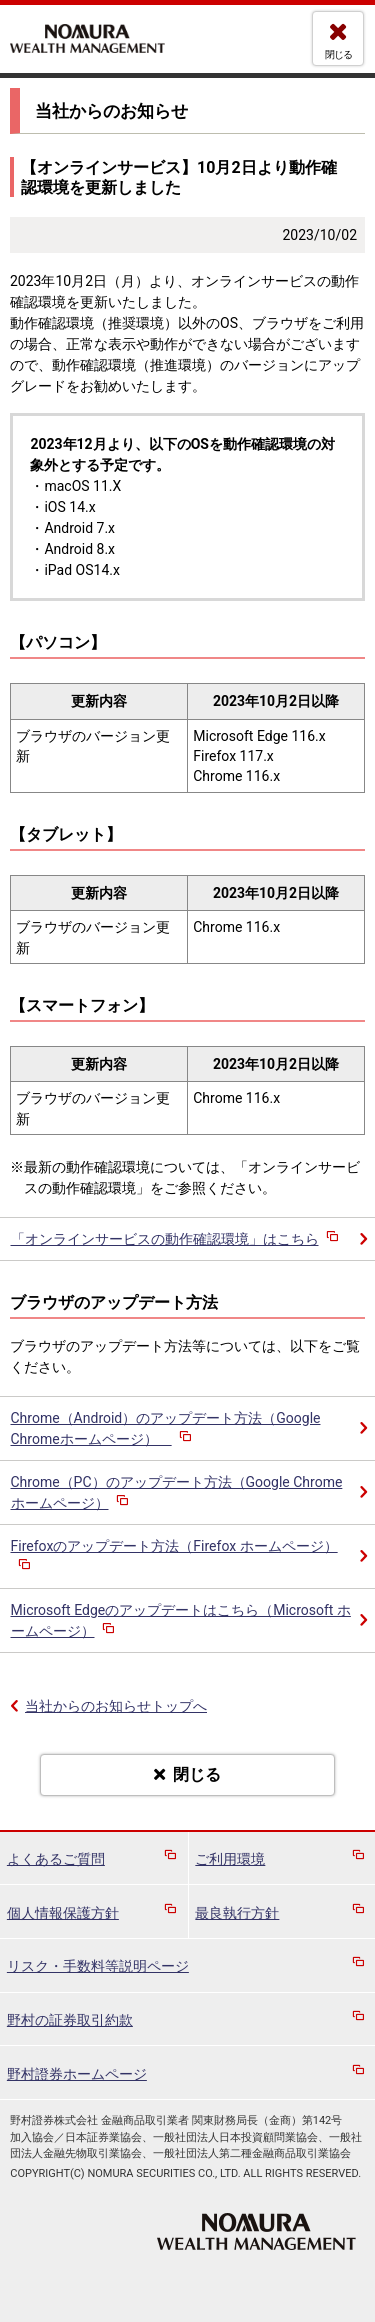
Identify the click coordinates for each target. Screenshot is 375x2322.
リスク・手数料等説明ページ (98, 1966)
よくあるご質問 (56, 1859)
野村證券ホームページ (77, 2074)
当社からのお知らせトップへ (116, 1706)
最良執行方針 (237, 1913)
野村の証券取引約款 (70, 2020)
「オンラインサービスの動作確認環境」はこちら (176, 1239)
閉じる (338, 54)
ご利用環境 (230, 1859)
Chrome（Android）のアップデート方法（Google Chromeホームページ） (166, 1428)
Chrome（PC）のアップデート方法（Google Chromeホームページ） (177, 1492)
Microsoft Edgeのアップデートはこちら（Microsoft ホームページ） (181, 1620)
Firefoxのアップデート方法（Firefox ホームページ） (174, 1556)
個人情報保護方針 (63, 1913)
